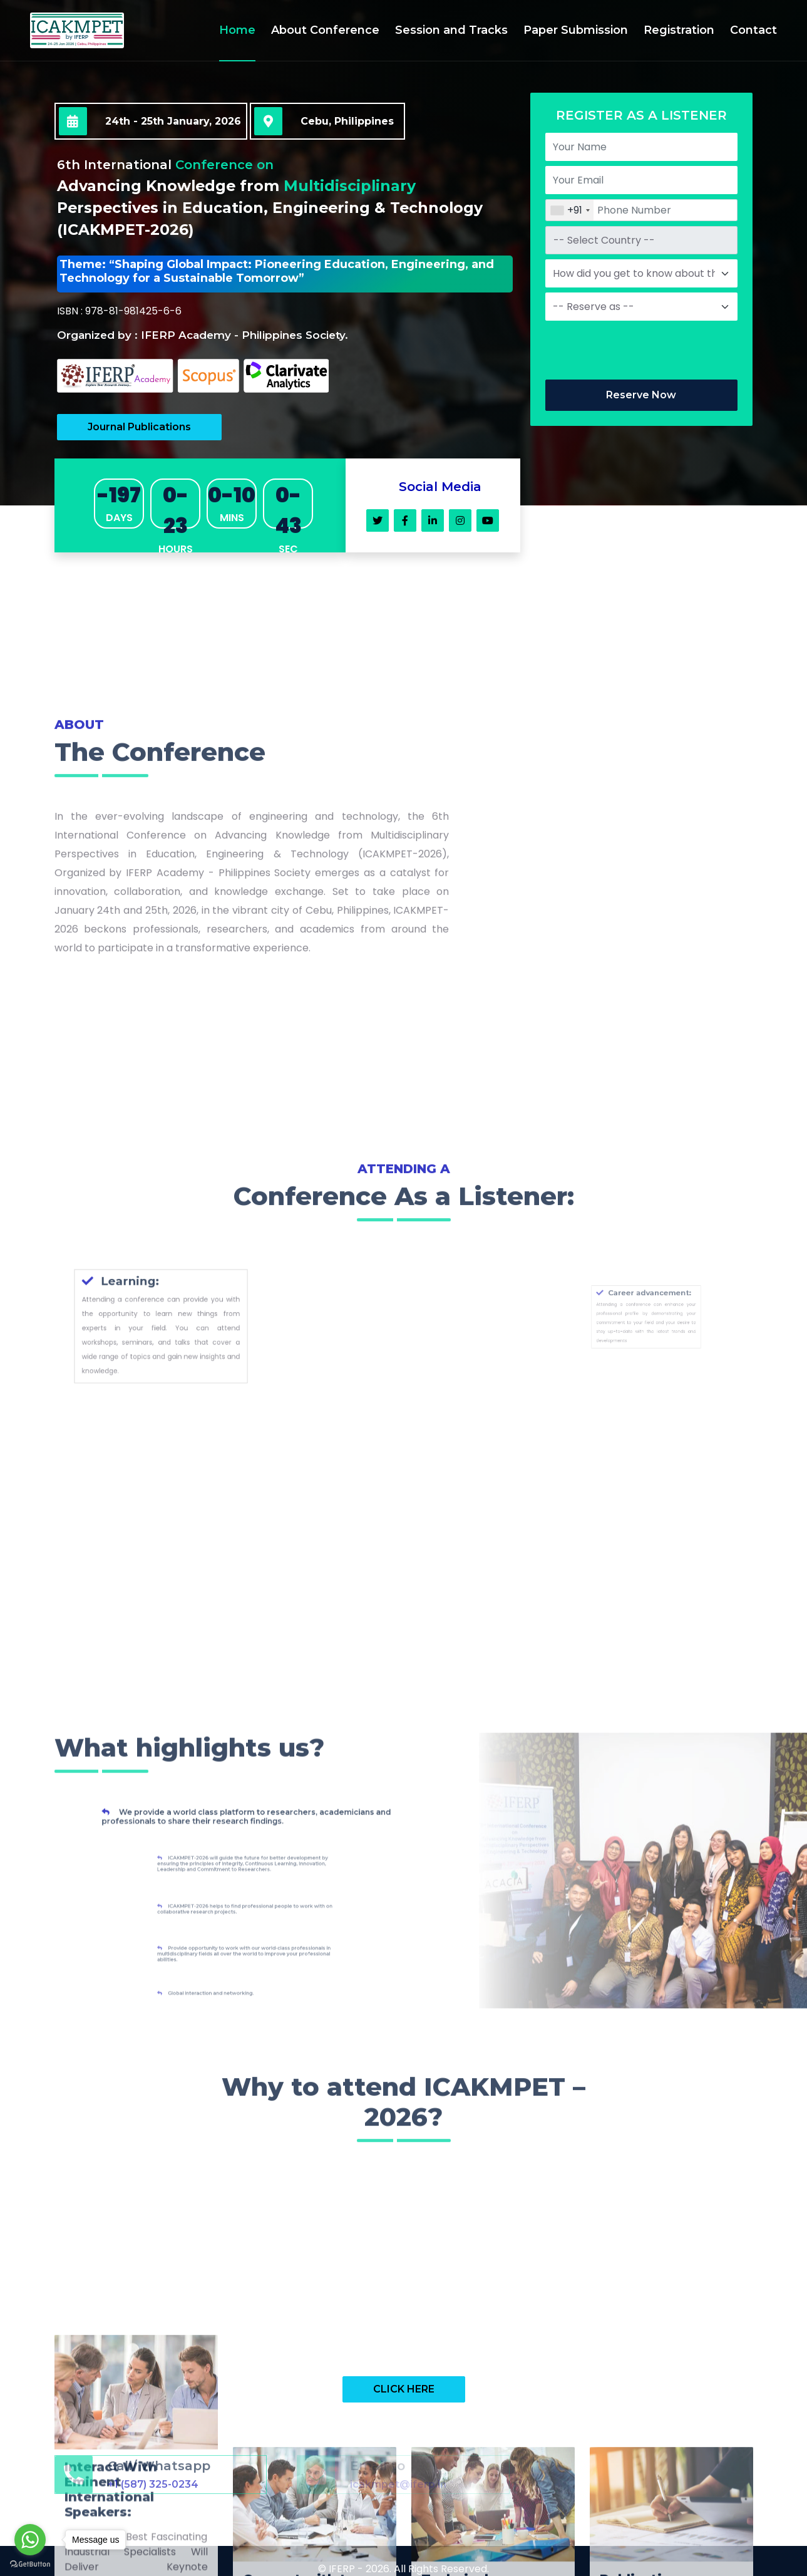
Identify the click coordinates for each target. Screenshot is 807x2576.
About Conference (325, 30)
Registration (679, 30)
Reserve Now (641, 395)
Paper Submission (575, 30)
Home (237, 30)
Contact (753, 30)
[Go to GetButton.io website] (30, 2563)
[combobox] (570, 210)
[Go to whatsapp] (30, 2539)
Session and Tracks (451, 30)
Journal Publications (139, 427)
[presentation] (640, 350)
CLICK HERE (403, 2389)
